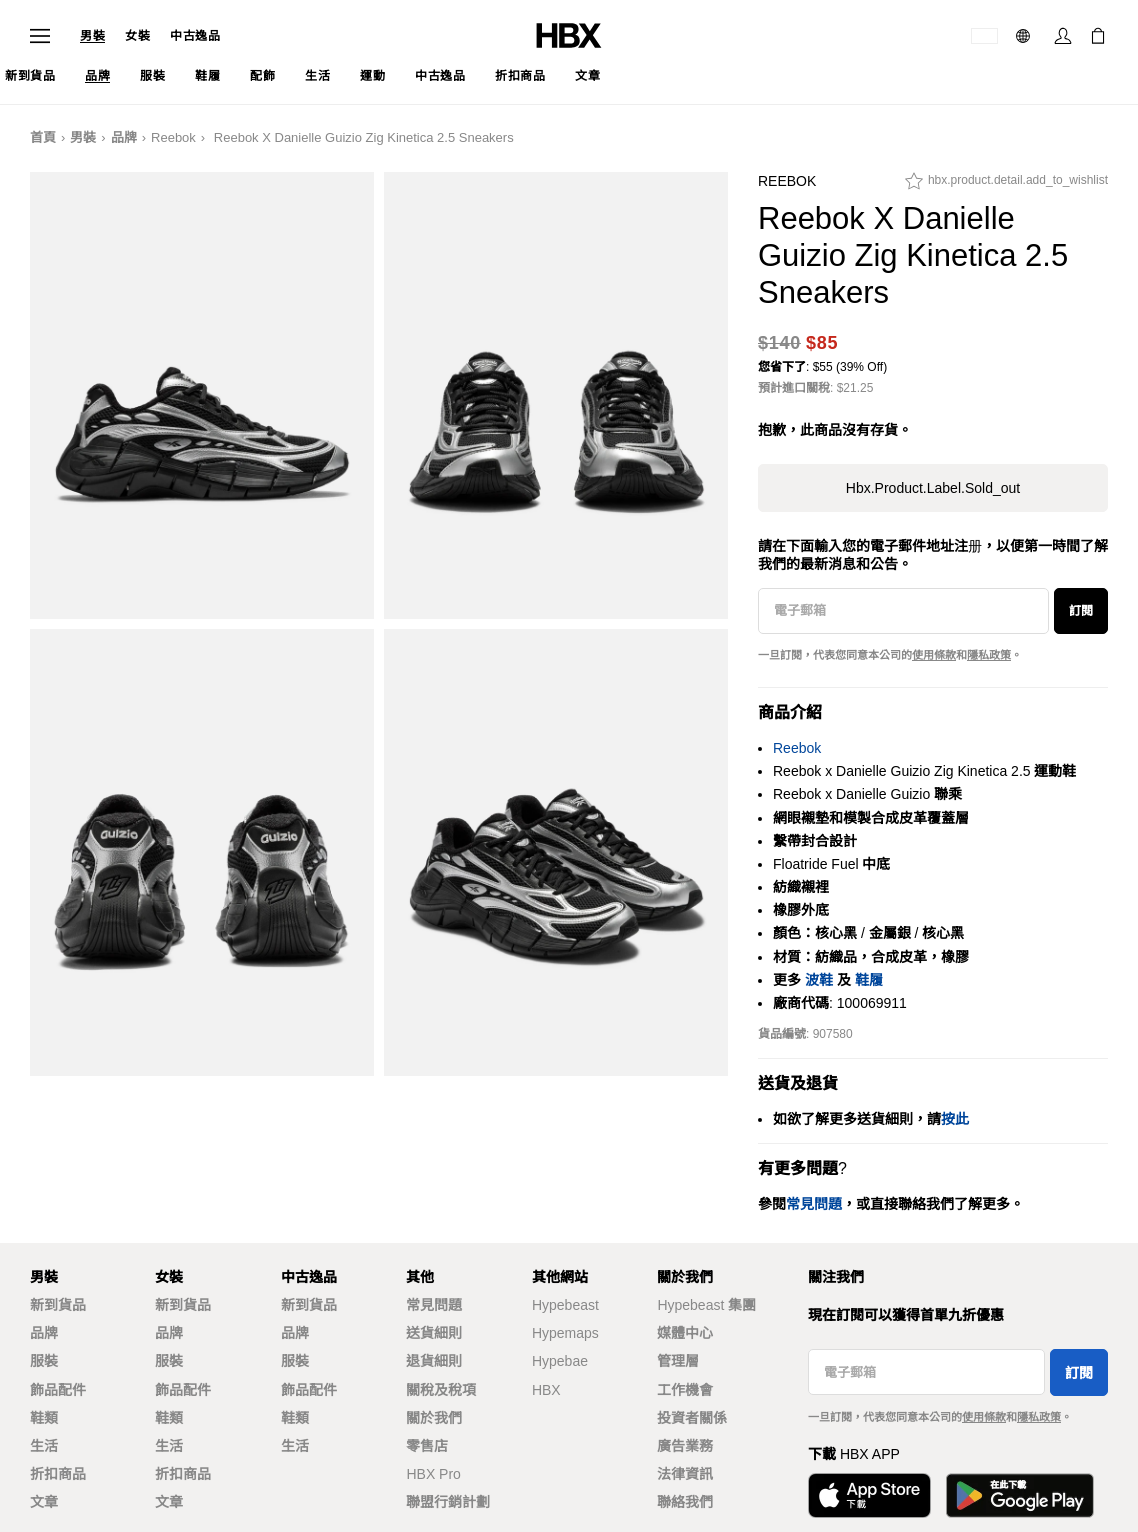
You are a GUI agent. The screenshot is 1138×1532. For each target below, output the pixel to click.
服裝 (44, 1361)
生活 (44, 1446)
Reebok (173, 137)
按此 (955, 1119)
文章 (44, 1502)
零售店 (427, 1446)
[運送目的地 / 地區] (984, 36)
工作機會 (685, 1390)
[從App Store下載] (869, 1495)
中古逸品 (195, 36)
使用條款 (934, 655)
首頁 (43, 137)
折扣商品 (58, 1474)
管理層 (678, 1361)
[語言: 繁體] (1025, 36)
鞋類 (44, 1418)
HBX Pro (433, 1474)
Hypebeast (565, 1305)
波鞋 (819, 980)
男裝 (92, 36)
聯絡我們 (685, 1502)
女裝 (137, 36)
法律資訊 (685, 1474)
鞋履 (869, 980)
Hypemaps (565, 1333)
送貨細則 (434, 1333)
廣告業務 (685, 1446)
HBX (546, 1390)
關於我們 (434, 1418)
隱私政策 (989, 655)
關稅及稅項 (441, 1390)
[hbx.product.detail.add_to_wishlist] (1006, 186)
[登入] (1063, 36)
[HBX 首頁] (569, 34)
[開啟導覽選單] (40, 36)
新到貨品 (58, 1305)
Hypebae (560, 1361)
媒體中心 (685, 1333)
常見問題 (434, 1305)
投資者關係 (692, 1418)
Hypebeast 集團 (706, 1305)
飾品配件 (58, 1390)
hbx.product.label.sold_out (933, 488)
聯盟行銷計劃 (448, 1502)
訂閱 (1081, 611)
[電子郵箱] (903, 611)
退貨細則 (434, 1361)
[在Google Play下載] (1020, 1495)
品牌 (124, 137)
